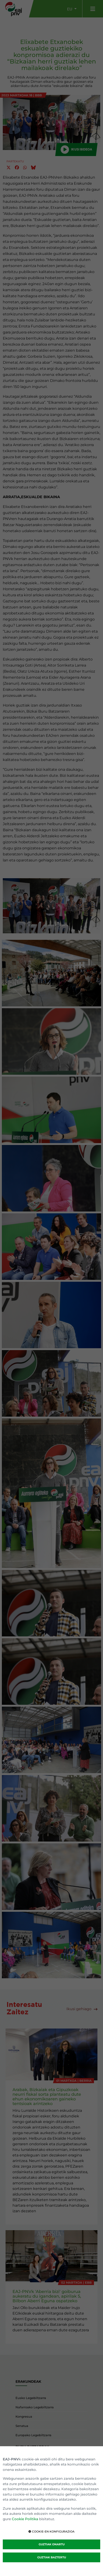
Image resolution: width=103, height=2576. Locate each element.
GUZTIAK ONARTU (52, 2544)
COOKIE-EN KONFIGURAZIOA (51, 2531)
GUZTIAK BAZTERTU (51, 2557)
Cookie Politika (25, 2519)
